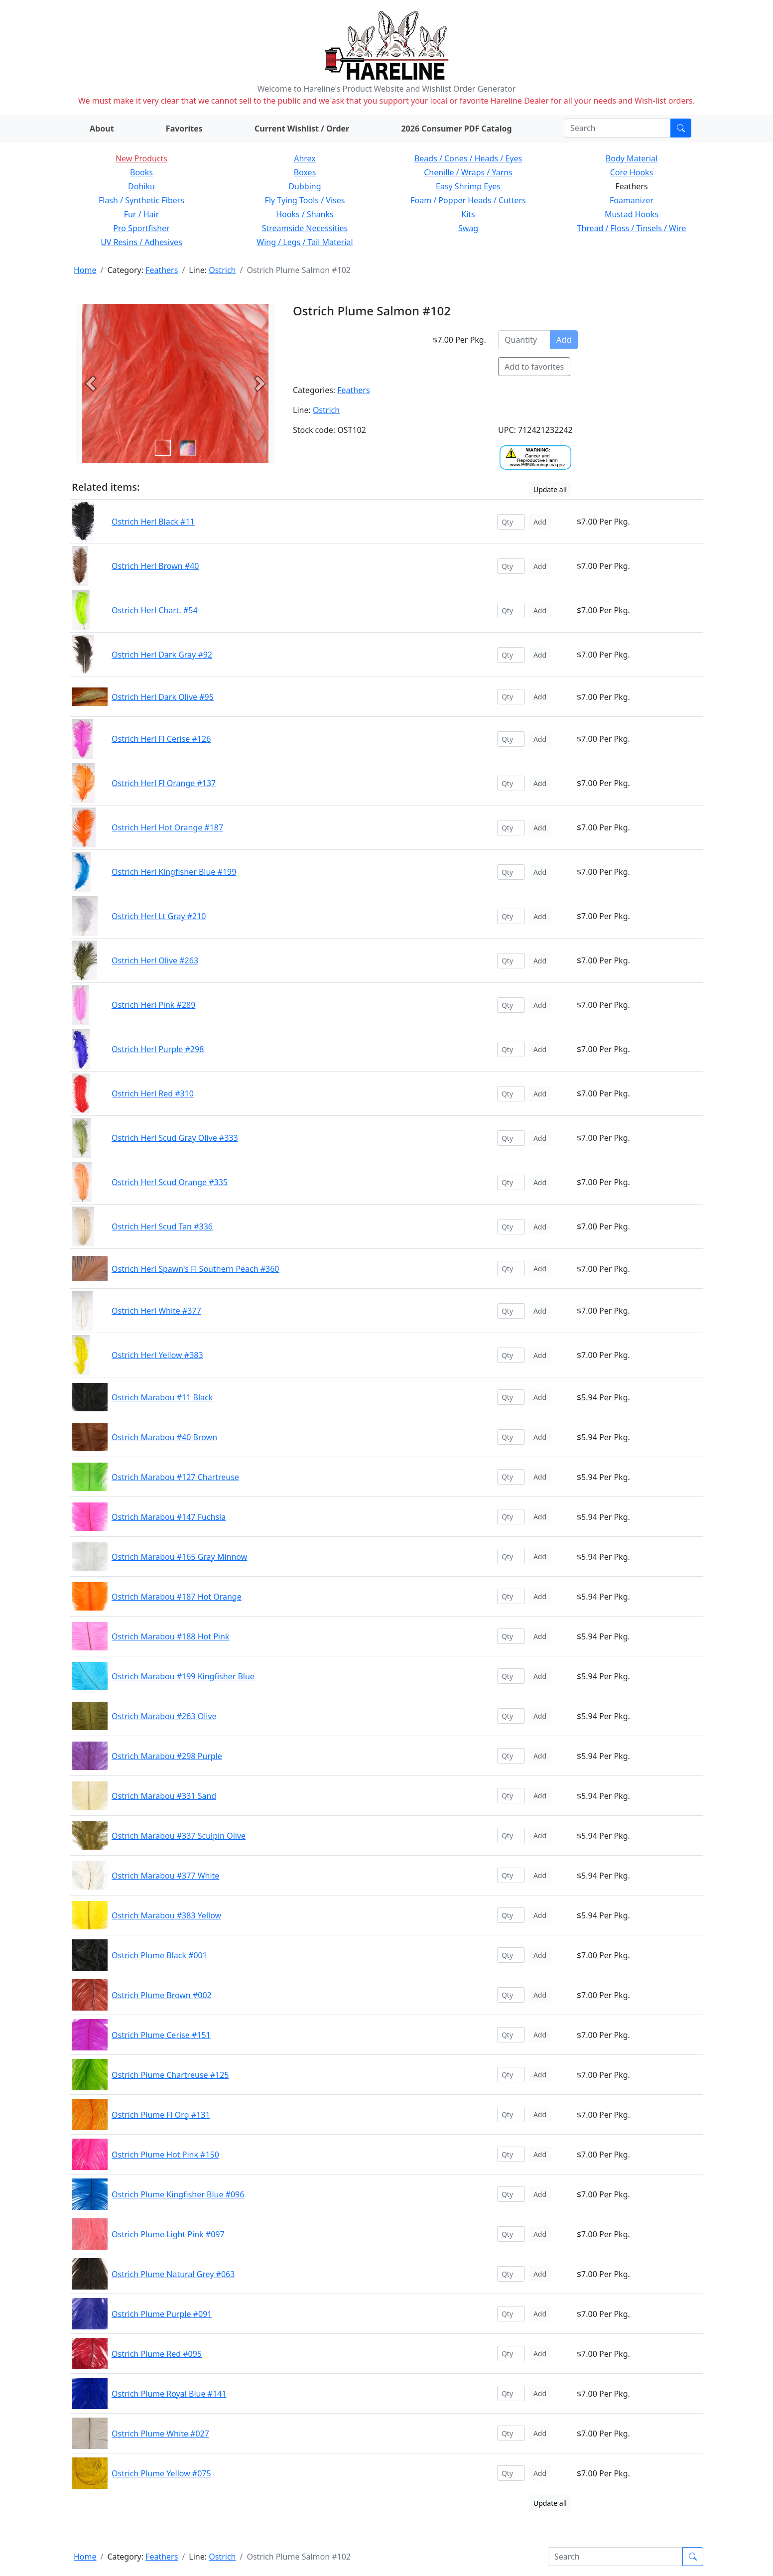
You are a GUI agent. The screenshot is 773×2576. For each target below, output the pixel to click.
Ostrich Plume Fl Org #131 (161, 2114)
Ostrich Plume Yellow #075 (161, 2473)
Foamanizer (631, 200)
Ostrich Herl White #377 (156, 1310)
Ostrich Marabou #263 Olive (164, 1716)
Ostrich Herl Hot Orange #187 (167, 827)
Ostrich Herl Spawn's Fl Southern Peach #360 (195, 1268)
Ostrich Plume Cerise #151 (161, 2035)
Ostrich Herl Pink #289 (153, 1004)
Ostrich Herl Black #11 (153, 521)
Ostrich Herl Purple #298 (158, 1049)
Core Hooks (631, 172)
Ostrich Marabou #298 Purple (167, 1756)
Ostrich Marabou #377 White (165, 1875)
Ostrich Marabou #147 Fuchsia (169, 1516)
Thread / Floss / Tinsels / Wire (631, 228)
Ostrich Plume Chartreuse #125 (170, 2074)
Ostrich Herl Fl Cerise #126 (161, 738)
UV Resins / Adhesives (141, 242)
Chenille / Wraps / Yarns (468, 172)
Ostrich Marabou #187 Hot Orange (177, 1596)
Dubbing (304, 186)
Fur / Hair (141, 214)
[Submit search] (680, 128)
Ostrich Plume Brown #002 (162, 1995)
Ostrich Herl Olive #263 (155, 960)
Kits (468, 214)
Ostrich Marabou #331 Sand (164, 1795)
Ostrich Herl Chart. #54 (155, 610)
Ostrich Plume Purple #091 (162, 2313)
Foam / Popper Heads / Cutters (468, 200)
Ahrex (305, 158)
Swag (468, 228)
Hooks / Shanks (304, 214)
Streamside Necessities (305, 228)
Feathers (161, 270)
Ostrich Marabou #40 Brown (164, 1437)
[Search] (617, 128)
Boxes (305, 172)
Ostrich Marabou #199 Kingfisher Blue (183, 1676)
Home (85, 270)
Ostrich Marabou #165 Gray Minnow (179, 1556)
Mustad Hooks (631, 214)
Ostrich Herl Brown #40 (155, 565)
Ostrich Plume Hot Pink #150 (165, 2154)
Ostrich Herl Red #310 (153, 1093)
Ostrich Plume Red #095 (157, 2353)
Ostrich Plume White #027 (160, 2433)
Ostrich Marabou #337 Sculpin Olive (179, 1835)
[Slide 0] (162, 447)
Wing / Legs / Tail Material (305, 242)
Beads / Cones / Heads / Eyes (468, 158)
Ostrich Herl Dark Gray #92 (162, 654)
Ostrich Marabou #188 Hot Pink (170, 1636)
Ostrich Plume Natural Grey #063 (173, 2274)
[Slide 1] (187, 447)
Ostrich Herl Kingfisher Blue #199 (174, 871)
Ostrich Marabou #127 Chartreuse (175, 1477)
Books (141, 172)
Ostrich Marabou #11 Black (162, 1397)
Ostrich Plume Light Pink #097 (168, 2234)
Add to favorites (534, 366)
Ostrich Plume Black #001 (159, 1955)
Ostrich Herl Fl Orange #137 (164, 783)
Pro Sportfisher (141, 228)
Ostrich (222, 270)
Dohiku (141, 186)
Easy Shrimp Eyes (468, 186)
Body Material (631, 158)
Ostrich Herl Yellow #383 (157, 1355)
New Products (141, 158)
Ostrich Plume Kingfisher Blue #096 (178, 2194)
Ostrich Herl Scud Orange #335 (170, 1182)
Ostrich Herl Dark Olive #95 (163, 696)
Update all (550, 489)
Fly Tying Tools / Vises (305, 200)
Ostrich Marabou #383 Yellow (166, 1915)
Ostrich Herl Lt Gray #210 (159, 916)
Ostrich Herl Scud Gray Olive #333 (175, 1137)
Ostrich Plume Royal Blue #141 (169, 2393)
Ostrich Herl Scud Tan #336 (162, 1226)
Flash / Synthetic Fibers (141, 200)
